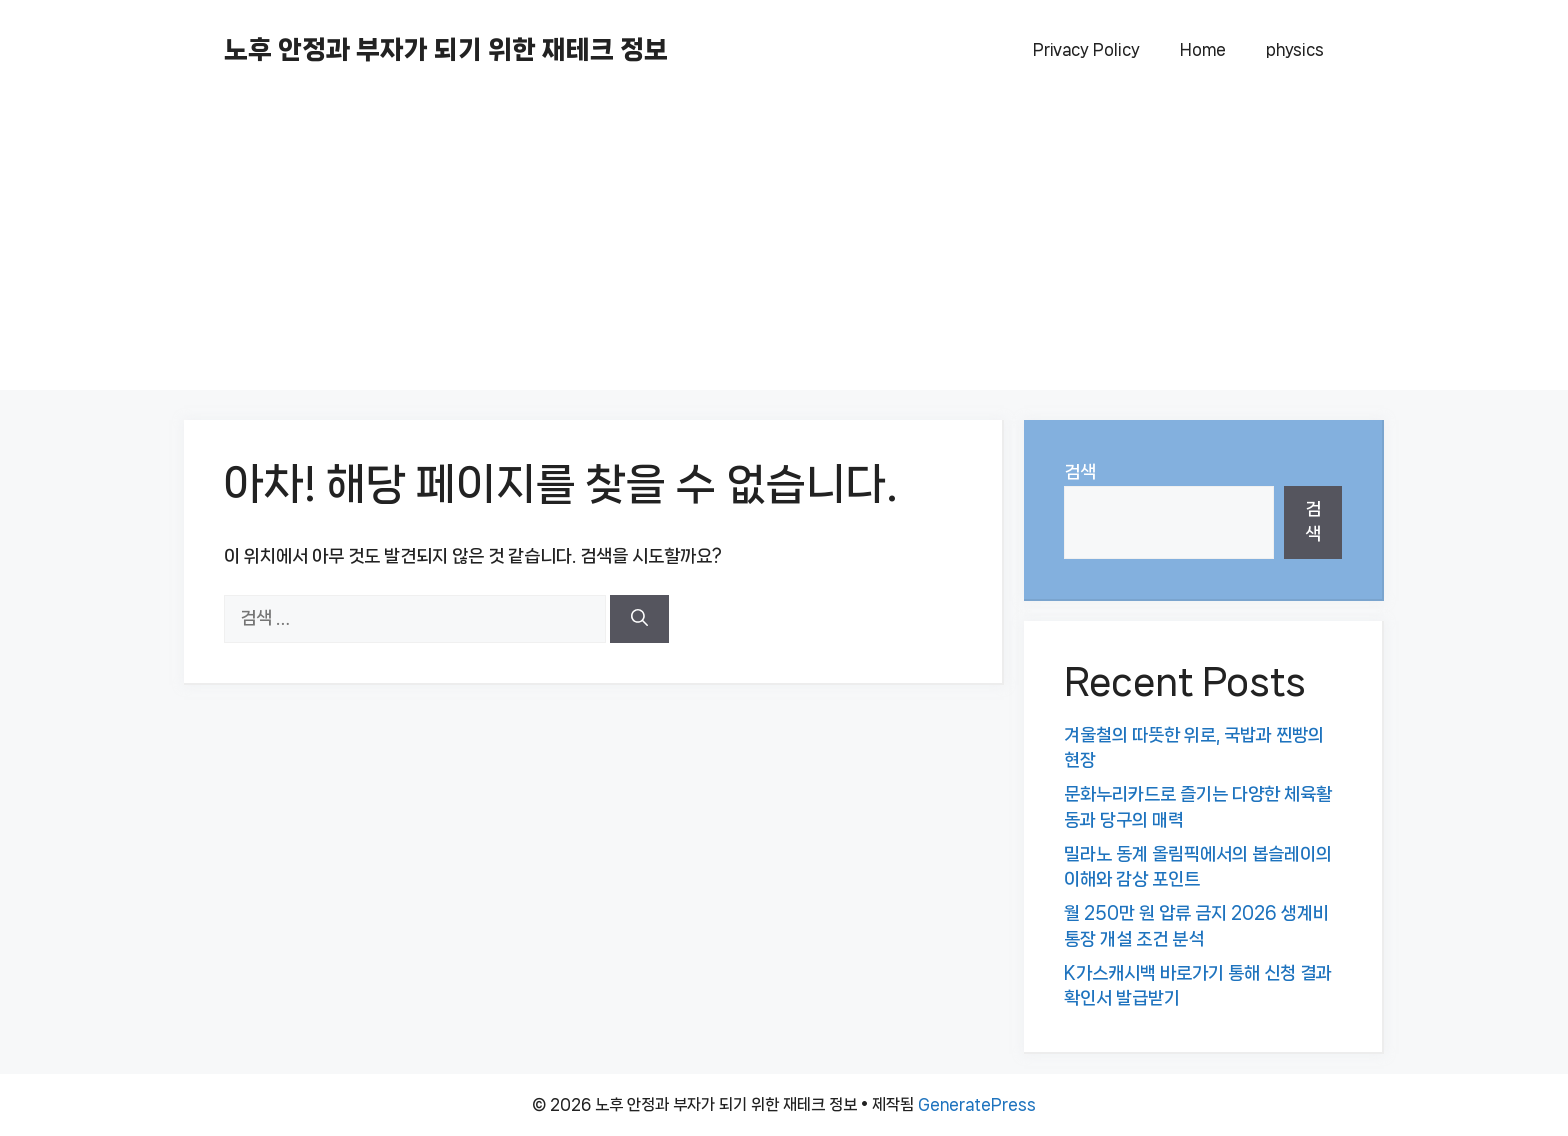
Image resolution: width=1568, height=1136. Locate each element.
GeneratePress (977, 1104)
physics (1295, 49)
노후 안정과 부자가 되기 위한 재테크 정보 (446, 49)
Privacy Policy (1086, 49)
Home (1203, 49)
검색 (1080, 472)
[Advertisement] (784, 250)
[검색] (639, 619)
